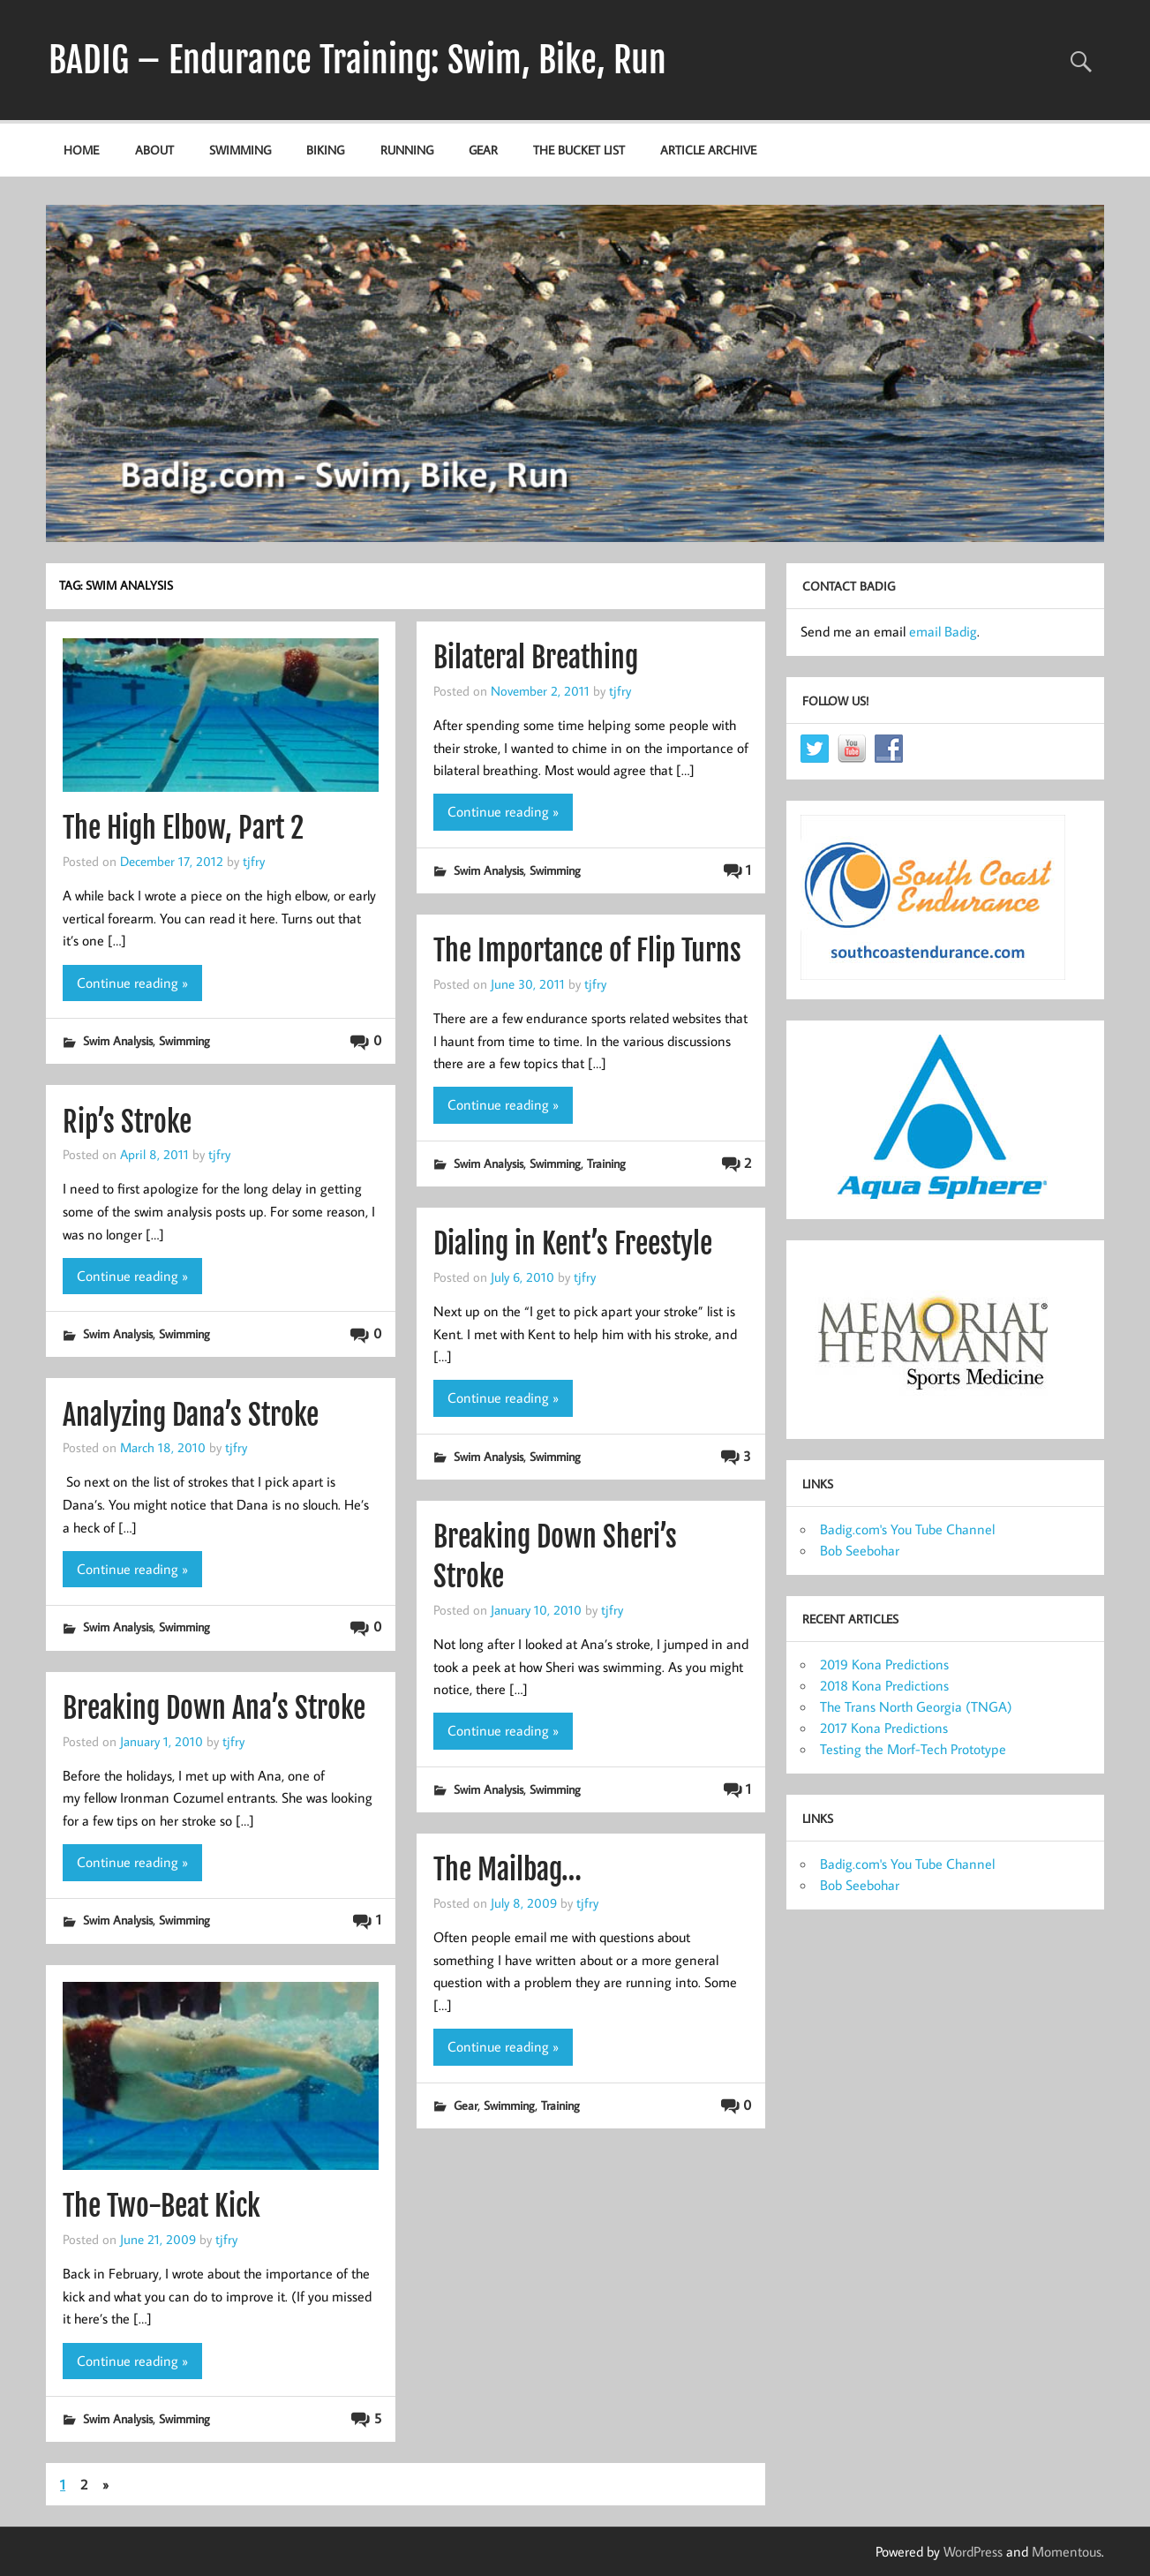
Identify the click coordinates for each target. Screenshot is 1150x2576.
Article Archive (708, 149)
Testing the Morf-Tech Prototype (913, 1749)
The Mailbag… (507, 1869)
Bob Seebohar (859, 1550)
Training (606, 1163)
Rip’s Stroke (127, 1122)
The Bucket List (579, 149)
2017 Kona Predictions (884, 1727)
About (154, 149)
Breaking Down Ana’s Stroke (214, 1708)
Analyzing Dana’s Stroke (191, 1415)
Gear (483, 149)
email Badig (943, 631)
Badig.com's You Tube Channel (907, 1529)
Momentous (1066, 2551)
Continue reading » (132, 982)
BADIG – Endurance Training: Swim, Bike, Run (357, 60)
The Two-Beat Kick (161, 2206)
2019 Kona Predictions (884, 1664)
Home (81, 149)
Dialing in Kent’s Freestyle (572, 1244)
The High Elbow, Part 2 (183, 828)
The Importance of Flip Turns (587, 950)
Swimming (240, 149)
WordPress (973, 2551)
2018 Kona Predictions (884, 1685)
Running (406, 149)
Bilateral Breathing (535, 657)
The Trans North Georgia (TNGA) (916, 1706)
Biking (325, 149)
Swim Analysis (118, 1040)
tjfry (254, 861)
